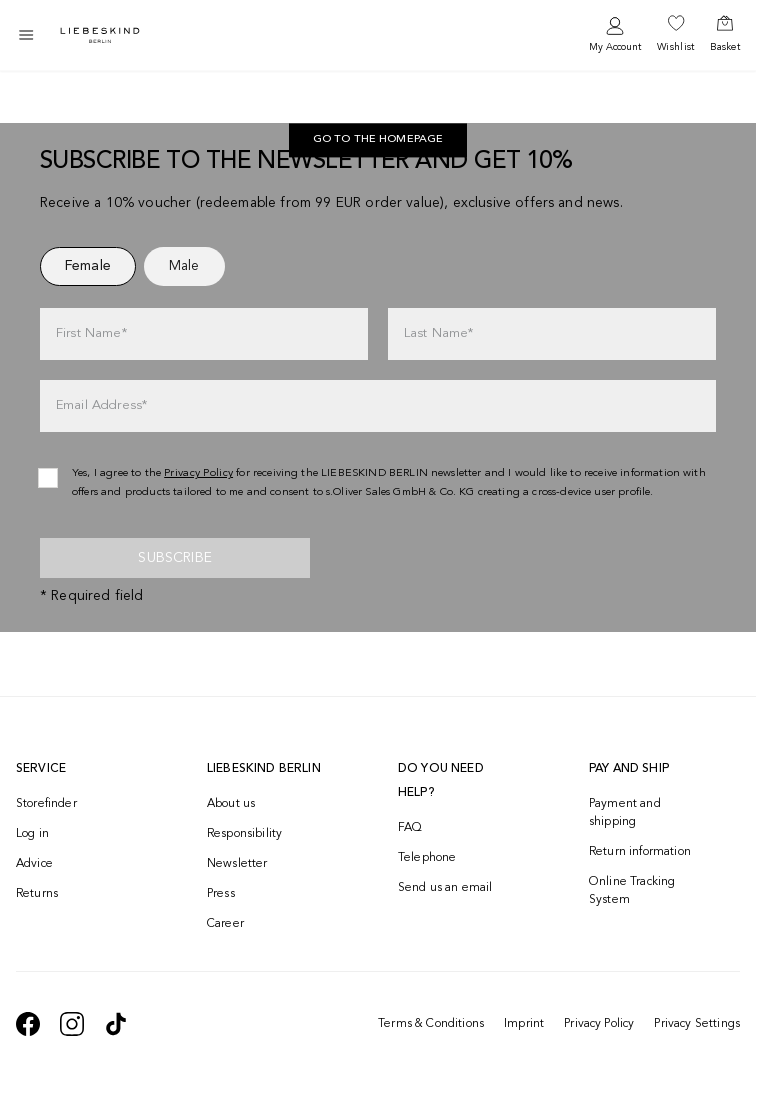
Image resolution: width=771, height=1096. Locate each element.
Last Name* (439, 333)
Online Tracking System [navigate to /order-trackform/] (632, 891)
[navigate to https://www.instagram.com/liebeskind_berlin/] (72, 1024)
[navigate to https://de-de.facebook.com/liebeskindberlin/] (28, 1024)
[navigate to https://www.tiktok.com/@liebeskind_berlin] (116, 1024)
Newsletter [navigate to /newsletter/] (237, 864)
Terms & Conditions (431, 1024)
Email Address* (101, 405)
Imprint (524, 1024)
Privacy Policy (599, 1024)
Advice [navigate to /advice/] (34, 864)
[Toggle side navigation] (26, 35)
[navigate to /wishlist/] (675, 35)
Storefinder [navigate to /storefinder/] (46, 804)
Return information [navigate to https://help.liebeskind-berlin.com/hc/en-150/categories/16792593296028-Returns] (640, 852)
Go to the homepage (378, 140)
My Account (615, 47)
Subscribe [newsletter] (174, 558)
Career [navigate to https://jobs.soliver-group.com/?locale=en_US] (225, 924)
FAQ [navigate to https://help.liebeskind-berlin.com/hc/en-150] (410, 828)
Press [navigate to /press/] (221, 894)
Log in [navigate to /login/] (32, 834)
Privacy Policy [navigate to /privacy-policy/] (198, 473)
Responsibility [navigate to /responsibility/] (244, 834)
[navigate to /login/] (615, 35)
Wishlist (675, 47)
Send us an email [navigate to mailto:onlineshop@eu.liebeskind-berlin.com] (445, 888)
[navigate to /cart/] (725, 35)
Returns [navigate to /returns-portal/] (37, 894)
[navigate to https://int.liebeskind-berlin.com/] (378, 141)
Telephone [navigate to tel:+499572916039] (427, 858)
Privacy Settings (697, 1024)
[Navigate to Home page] (100, 35)
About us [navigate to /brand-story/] (231, 804)
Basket (725, 47)
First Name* (91, 333)
